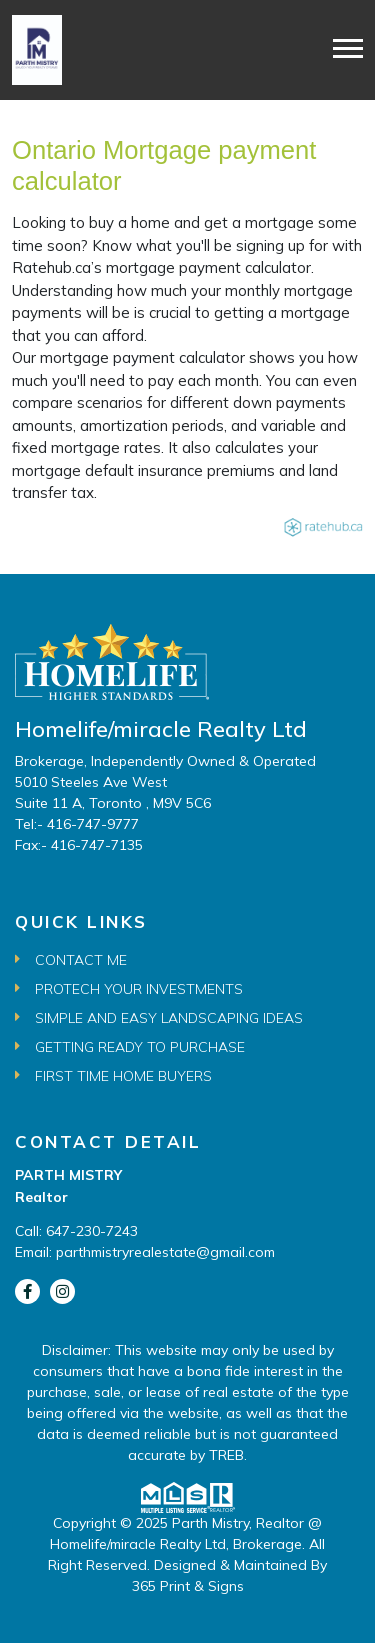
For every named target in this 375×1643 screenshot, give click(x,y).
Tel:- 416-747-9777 (77, 824)
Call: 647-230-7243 (76, 1231)
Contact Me (81, 960)
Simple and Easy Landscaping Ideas (169, 1018)
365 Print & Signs (188, 1586)
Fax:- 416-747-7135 (79, 845)
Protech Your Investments (139, 989)
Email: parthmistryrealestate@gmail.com (145, 1252)
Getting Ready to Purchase (140, 1047)
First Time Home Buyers (123, 1076)
